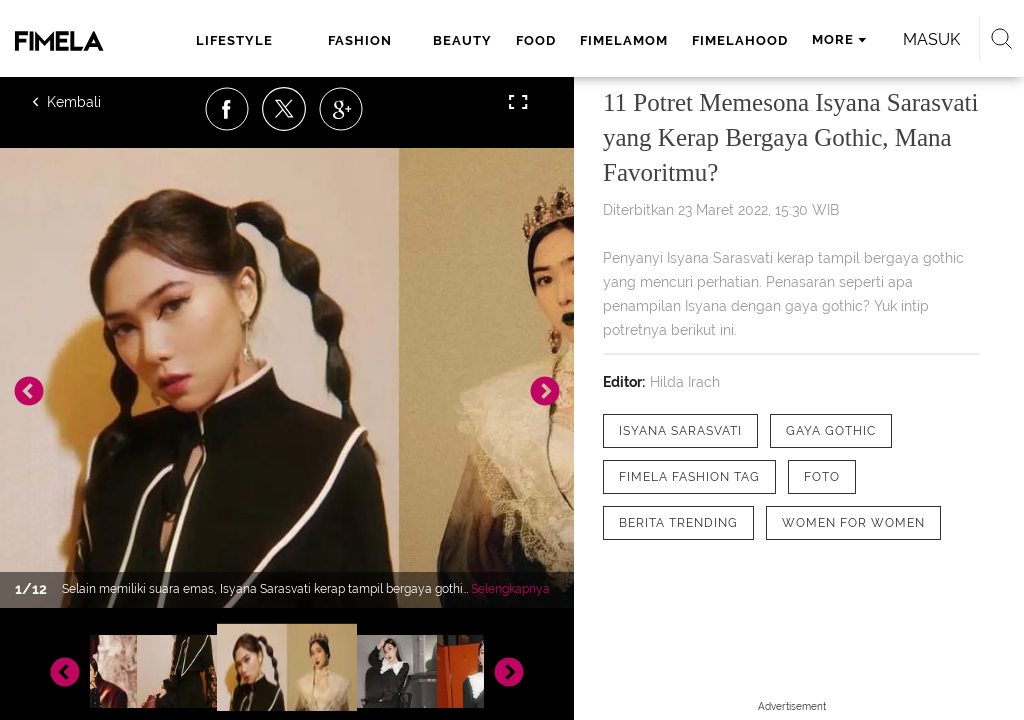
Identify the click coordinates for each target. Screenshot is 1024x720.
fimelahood (740, 40)
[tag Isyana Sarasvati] (680, 431)
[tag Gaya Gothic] (831, 431)
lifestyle (234, 40)
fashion (360, 40)
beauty (462, 40)
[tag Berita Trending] (678, 523)
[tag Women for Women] (853, 523)
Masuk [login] (931, 39)
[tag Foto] (822, 477)
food (536, 40)
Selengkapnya (510, 589)
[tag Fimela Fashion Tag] (689, 477)
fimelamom (624, 40)
